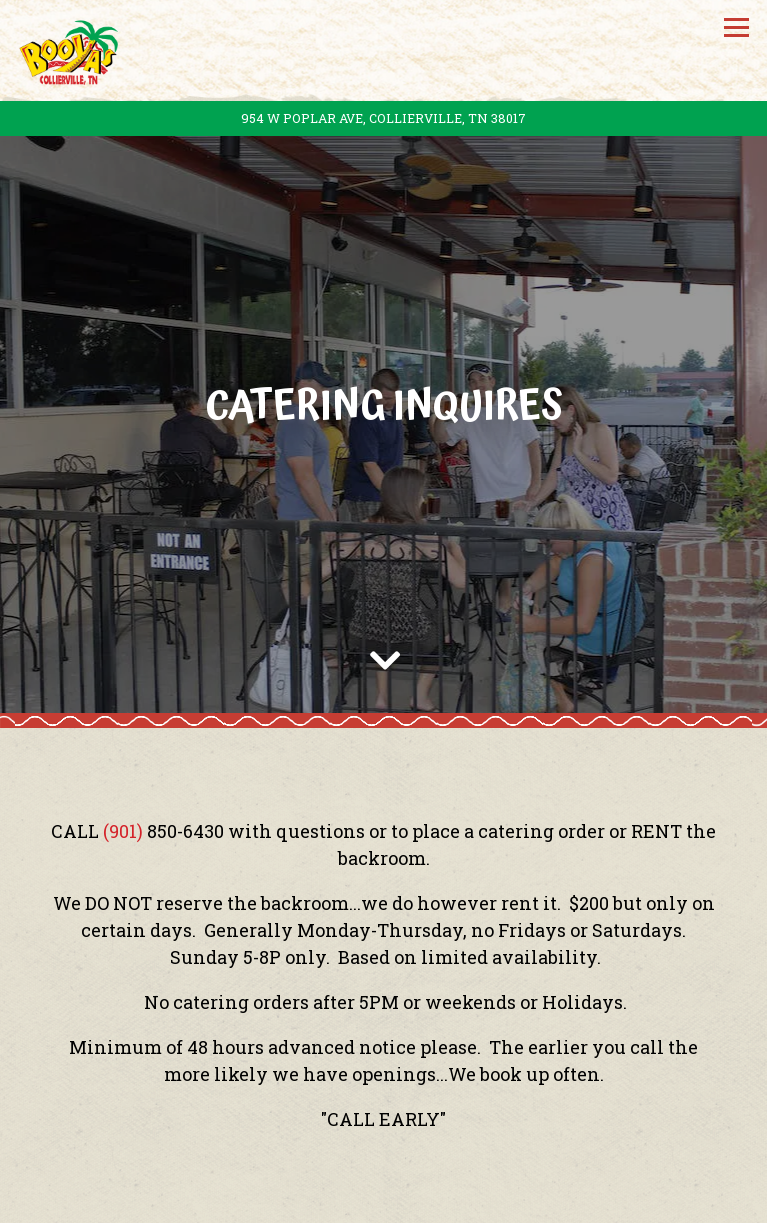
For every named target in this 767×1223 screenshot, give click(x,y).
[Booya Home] (73, 50)
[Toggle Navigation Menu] (736, 27)
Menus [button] (384, 1194)
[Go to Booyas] (383, 118)
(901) (125, 808)
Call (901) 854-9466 (384, 1137)
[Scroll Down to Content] (384, 633)
